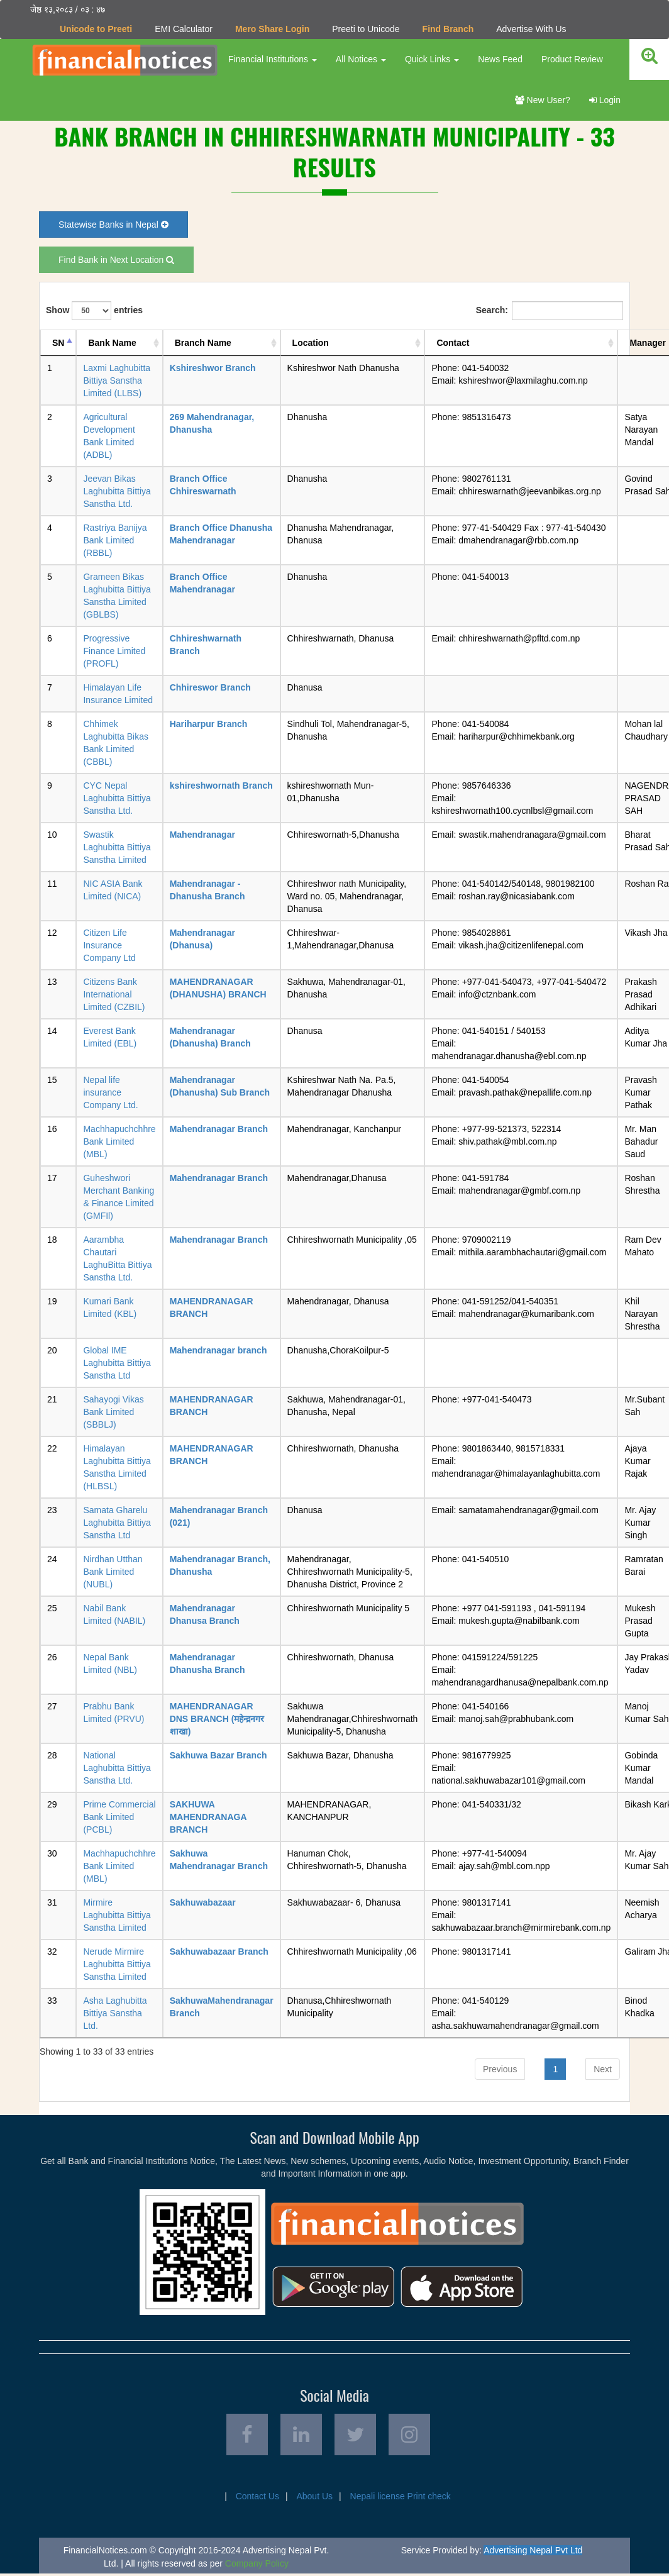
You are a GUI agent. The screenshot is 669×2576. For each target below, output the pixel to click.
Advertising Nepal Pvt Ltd (533, 2553)
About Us (314, 2499)
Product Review (571, 59)
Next (603, 2068)
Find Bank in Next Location (116, 260)
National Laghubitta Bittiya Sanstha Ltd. (116, 1767)
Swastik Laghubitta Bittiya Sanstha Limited (116, 847)
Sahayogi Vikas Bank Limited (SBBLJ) (113, 1412)
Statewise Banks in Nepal (113, 224)
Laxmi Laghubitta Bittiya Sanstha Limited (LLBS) (116, 380)
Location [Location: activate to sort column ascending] (310, 343)
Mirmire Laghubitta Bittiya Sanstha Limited (116, 1915)
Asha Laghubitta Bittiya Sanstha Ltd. (115, 2013)
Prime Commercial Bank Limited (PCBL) (119, 1817)
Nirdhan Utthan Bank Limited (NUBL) (112, 1571)
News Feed (499, 59)
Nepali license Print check (400, 2499)
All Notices (360, 59)
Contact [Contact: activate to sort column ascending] (452, 343)
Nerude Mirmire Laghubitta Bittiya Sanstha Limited (116, 1964)
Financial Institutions (272, 59)
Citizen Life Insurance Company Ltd (109, 945)
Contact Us (257, 2499)
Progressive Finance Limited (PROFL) (114, 651)
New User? (542, 100)
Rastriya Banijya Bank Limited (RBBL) (115, 540)
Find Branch (448, 29)
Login (605, 100)
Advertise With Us (531, 29)
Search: (549, 310)
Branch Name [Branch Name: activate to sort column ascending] (203, 343)
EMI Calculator (184, 29)
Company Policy (257, 2566)
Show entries (94, 310)
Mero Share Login (272, 29)
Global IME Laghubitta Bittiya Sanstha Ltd (116, 1362)
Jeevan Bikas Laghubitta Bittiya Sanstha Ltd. (116, 491)
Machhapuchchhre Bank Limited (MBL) (119, 1141)
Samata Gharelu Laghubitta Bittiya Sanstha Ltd (116, 1522)
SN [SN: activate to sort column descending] (58, 343)
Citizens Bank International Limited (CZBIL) (114, 994)
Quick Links (431, 59)
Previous (500, 2068)
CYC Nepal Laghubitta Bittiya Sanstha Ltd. (116, 798)
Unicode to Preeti (96, 29)
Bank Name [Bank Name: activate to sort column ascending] (112, 343)
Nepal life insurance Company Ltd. (110, 1092)
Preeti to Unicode (365, 29)
